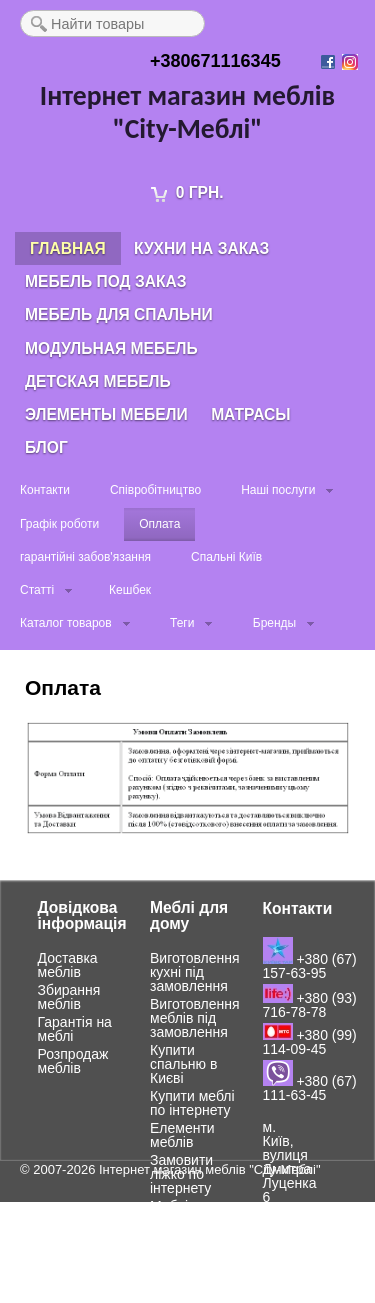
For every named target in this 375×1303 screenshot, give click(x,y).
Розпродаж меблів (73, 1061)
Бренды (274, 623)
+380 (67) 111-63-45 (310, 1088)
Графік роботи (59, 524)
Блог (46, 447)
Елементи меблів (182, 1135)
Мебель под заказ (106, 281)
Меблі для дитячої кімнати (183, 1220)
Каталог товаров (66, 623)
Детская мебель (98, 381)
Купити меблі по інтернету (192, 1103)
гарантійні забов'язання (85, 557)
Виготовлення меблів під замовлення (195, 1018)
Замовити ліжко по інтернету (181, 1174)
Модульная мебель (111, 348)
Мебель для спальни (119, 314)
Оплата (159, 524)
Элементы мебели (106, 414)
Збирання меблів (69, 997)
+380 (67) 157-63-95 (310, 966)
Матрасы (250, 414)
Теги (182, 623)
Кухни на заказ (201, 248)
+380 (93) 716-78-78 (310, 1005)
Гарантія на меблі (75, 1029)
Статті (37, 590)
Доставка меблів (68, 965)
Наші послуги (278, 490)
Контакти (45, 490)
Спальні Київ (226, 557)
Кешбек (130, 590)
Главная (68, 248)
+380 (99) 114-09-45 (310, 1042)
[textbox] (112, 23)
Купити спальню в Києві (183, 1064)
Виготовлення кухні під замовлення (195, 972)
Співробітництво (155, 490)
